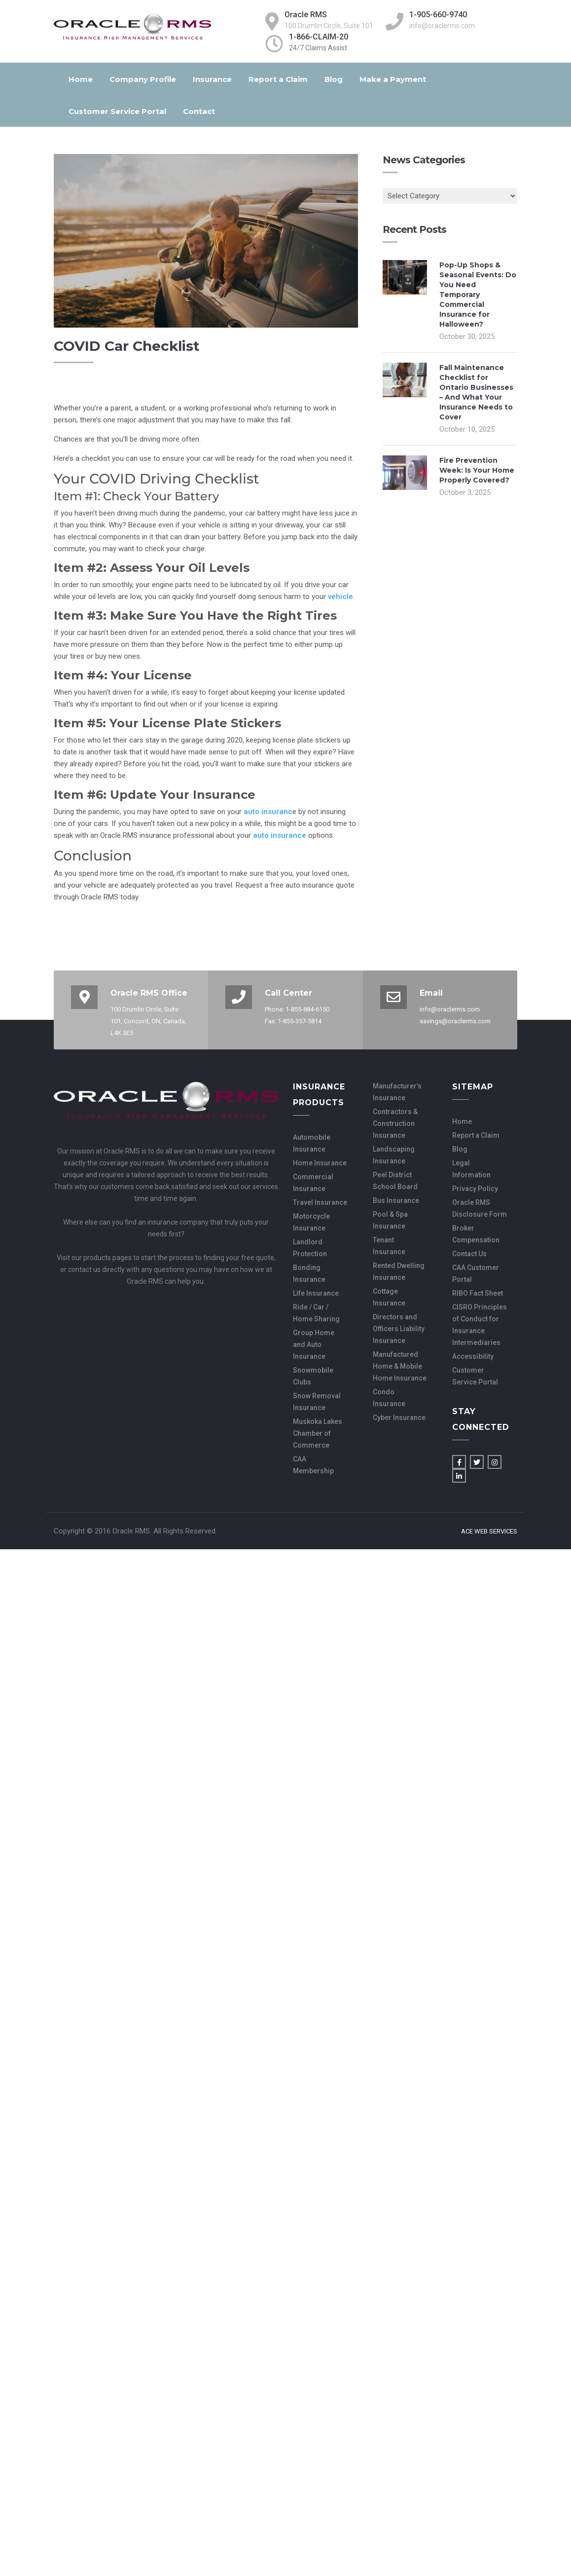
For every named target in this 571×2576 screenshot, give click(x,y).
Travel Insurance (320, 1202)
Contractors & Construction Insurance (395, 1123)
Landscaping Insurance (394, 1155)
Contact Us (469, 1254)
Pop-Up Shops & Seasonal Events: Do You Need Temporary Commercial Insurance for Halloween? (477, 295)
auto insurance (279, 835)
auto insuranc (268, 811)
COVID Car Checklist (127, 345)
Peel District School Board (395, 1181)
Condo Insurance (389, 1398)
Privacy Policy (475, 1189)
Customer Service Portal (117, 111)
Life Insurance (316, 1293)
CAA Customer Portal (475, 1273)
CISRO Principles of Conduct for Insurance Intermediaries (479, 1324)
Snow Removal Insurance (317, 1402)
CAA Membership (313, 1465)
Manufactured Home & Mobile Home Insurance (400, 1366)
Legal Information (471, 1169)
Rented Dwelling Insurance (399, 1271)
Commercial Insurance (313, 1183)
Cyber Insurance (399, 1417)
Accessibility (473, 1356)
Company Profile (142, 79)
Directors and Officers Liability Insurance (399, 1328)
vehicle (340, 596)
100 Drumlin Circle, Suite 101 (329, 26)
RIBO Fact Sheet (477, 1293)
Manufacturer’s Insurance (397, 1092)
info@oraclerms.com (442, 26)
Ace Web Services (489, 1531)
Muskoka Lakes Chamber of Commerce (317, 1433)
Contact (199, 111)
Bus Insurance (396, 1200)
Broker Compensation (476, 1234)
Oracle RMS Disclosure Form (479, 1208)
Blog (333, 79)
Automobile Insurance (311, 1143)
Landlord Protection (310, 1248)
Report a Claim (278, 79)
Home (81, 79)
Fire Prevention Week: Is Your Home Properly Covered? (476, 470)
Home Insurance (320, 1163)
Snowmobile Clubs (313, 1376)
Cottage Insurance (389, 1297)
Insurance (212, 79)
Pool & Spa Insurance (390, 1220)
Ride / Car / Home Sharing (316, 1313)
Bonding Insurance (309, 1273)
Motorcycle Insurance (311, 1222)
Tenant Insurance (389, 1246)
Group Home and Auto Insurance (313, 1344)
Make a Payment (392, 79)
